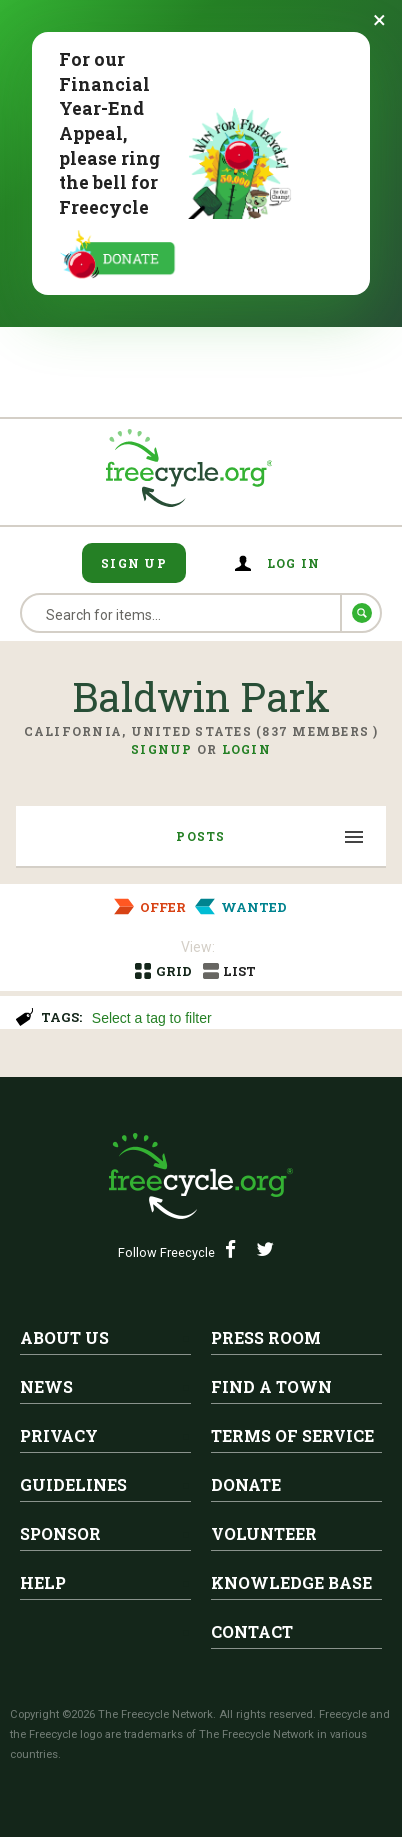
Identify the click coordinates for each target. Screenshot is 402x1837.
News (46, 1386)
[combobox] (238, 1015)
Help (43, 1582)
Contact (252, 1631)
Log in (294, 563)
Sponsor (60, 1533)
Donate (246, 1484)
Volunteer (264, 1533)
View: (198, 947)
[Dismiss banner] (379, 20)
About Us (64, 1337)
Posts (200, 836)
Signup (162, 749)
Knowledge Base (291, 1582)
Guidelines (73, 1484)
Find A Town (271, 1386)
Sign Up (134, 563)
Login (246, 749)
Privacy (59, 1435)
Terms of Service (292, 1435)
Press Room (266, 1337)
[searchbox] (235, 1020)
